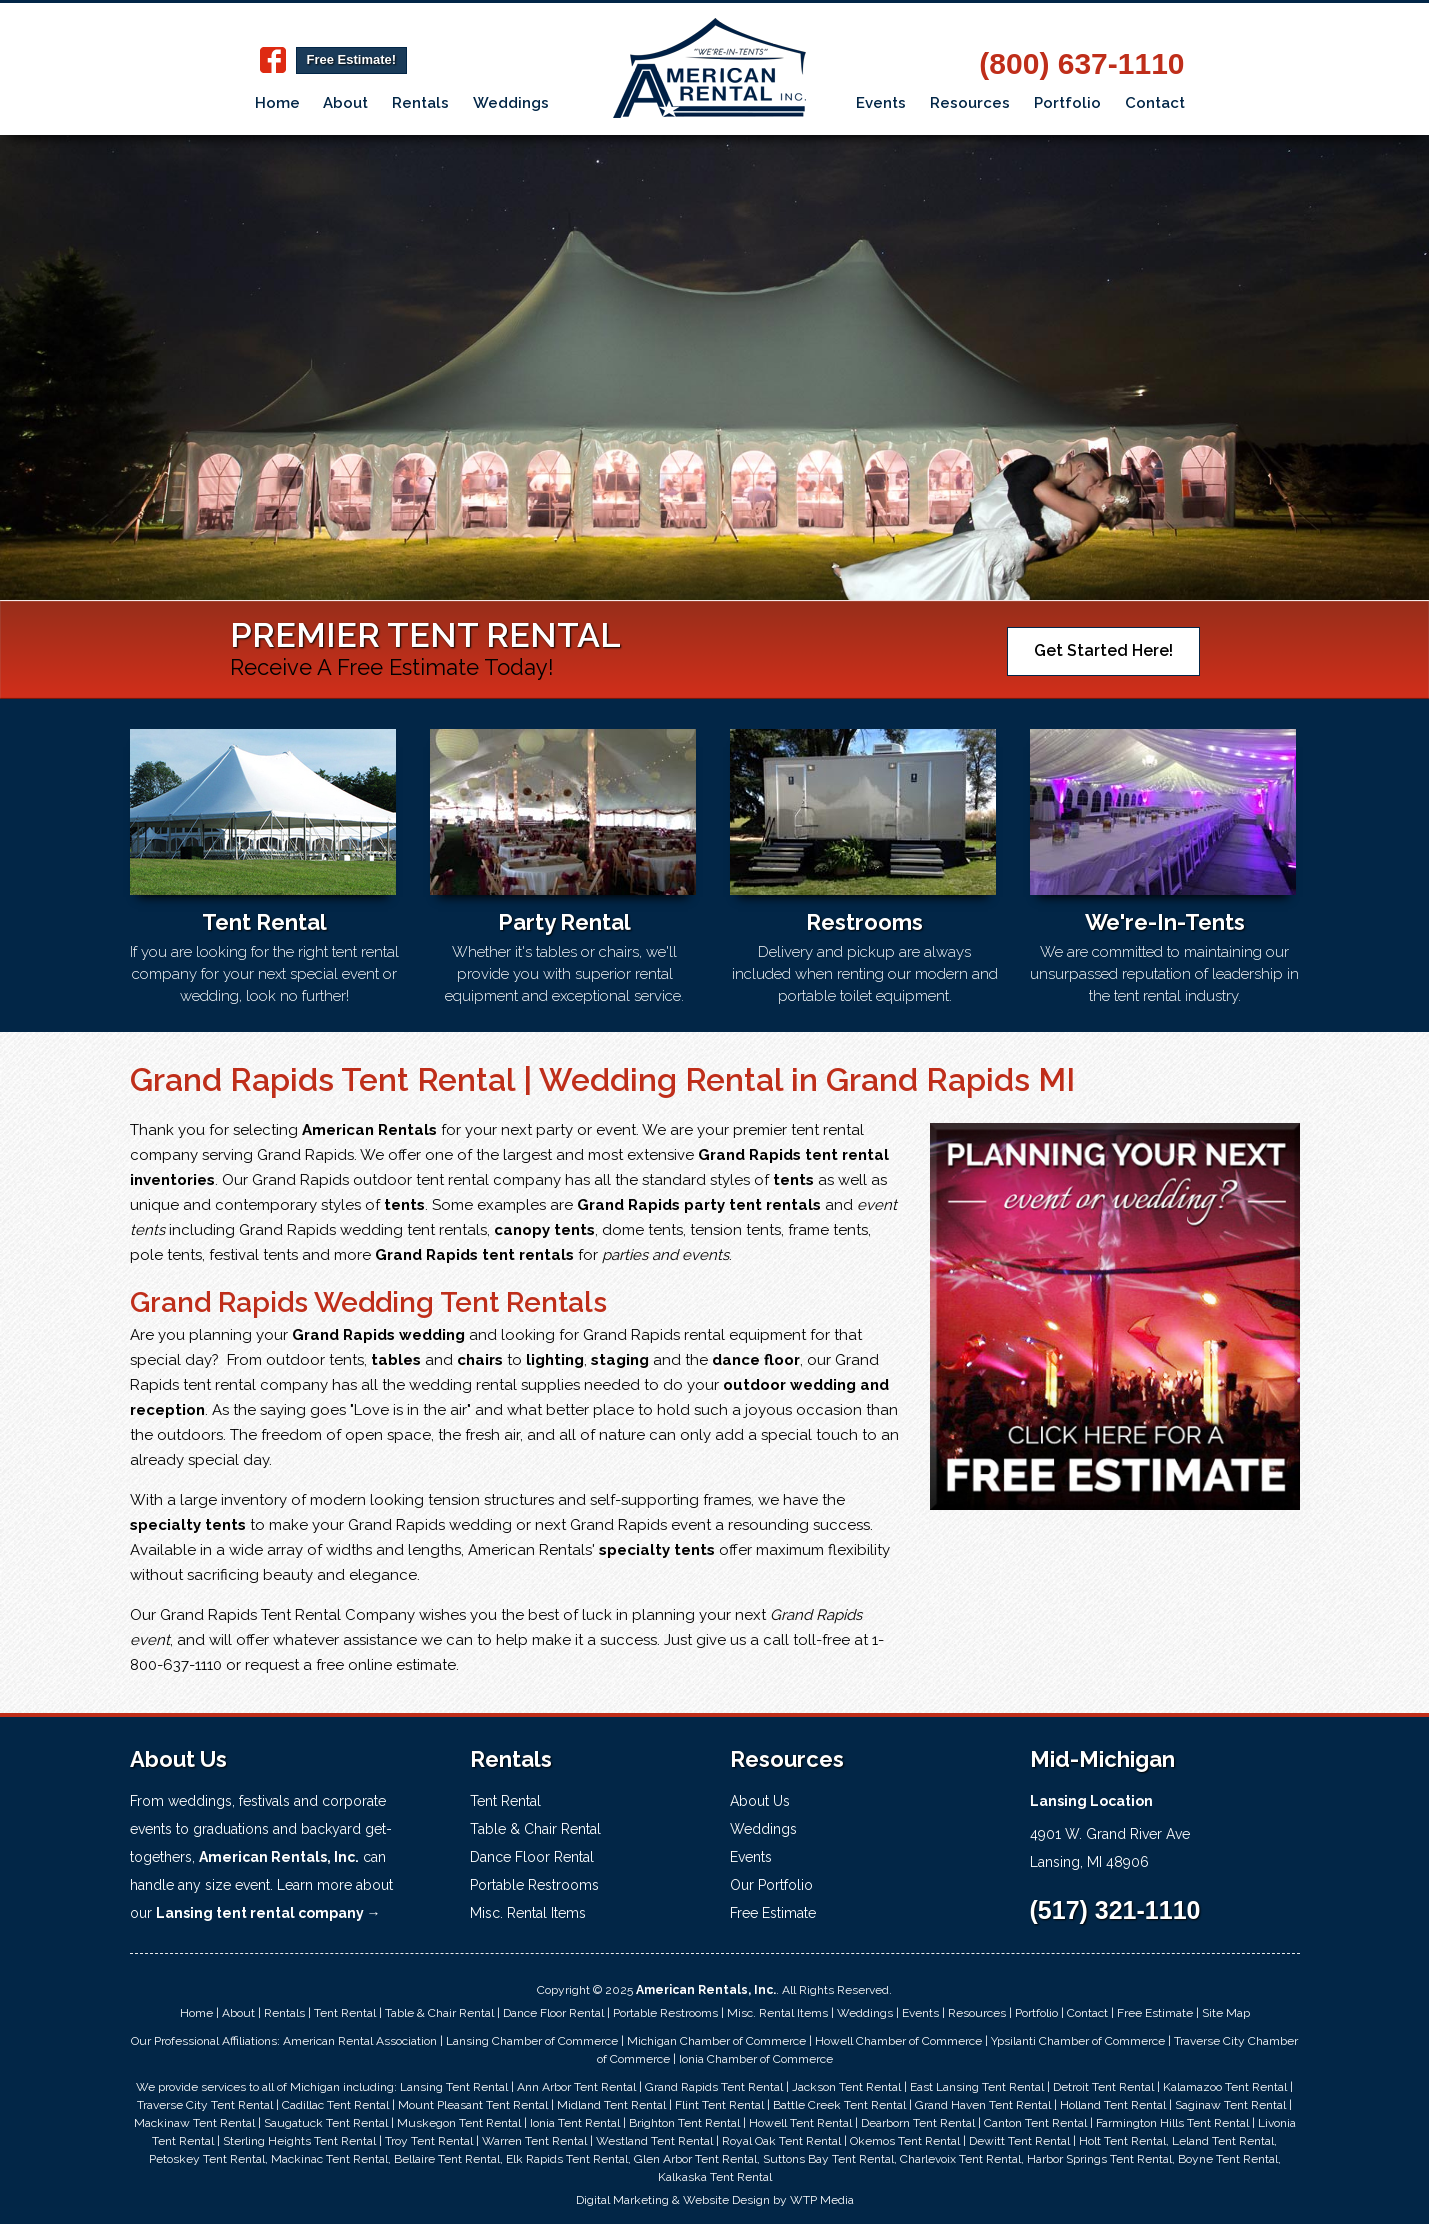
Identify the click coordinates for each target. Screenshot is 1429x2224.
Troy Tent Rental (429, 2141)
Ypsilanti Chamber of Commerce (1078, 2041)
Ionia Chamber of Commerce (756, 2059)
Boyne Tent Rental (1228, 2159)
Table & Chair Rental (535, 1829)
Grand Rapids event (640, 1525)
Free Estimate (773, 1913)
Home (277, 103)
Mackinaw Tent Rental (194, 2123)
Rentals (420, 103)
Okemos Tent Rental (905, 2141)
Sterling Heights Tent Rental (299, 2141)
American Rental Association (360, 2041)
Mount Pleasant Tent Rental (473, 2105)
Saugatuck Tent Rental (326, 2123)
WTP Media (822, 2200)
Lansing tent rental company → (268, 1913)
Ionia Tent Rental (575, 2123)
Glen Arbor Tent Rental (695, 2159)
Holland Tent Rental (1113, 2105)
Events (881, 103)
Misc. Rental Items (528, 1913)
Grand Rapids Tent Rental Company (287, 1615)
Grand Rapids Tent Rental (714, 2087)
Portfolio (1067, 103)
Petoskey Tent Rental (207, 2159)
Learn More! (227, 487)
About (345, 103)
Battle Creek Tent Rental (839, 2105)
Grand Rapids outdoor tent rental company (406, 1180)
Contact (1155, 103)
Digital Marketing (622, 2200)
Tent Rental (505, 1801)
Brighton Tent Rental (684, 2123)
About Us (760, 1801)
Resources (970, 103)
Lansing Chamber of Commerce (532, 2041)
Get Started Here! (1103, 650)
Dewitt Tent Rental (1019, 2141)
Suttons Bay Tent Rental (828, 2159)
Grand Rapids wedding (430, 1525)
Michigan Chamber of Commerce (716, 2041)
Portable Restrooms (534, 1885)
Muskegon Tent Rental (459, 2123)
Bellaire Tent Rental (447, 2159)
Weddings (511, 103)
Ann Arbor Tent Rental (576, 2087)
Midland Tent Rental (611, 2105)
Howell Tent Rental (800, 2123)
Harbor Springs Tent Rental (1099, 2159)
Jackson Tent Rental (846, 2087)
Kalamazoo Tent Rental (1225, 2087)
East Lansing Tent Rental (977, 2087)
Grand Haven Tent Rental (983, 2105)
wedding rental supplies (494, 1385)
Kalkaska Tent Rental (715, 2177)
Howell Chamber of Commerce (898, 2041)
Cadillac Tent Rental (335, 2105)
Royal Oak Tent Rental (781, 2141)
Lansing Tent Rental (454, 2087)
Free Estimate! (352, 59)
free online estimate (386, 1665)
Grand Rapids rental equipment (694, 1335)
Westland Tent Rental (654, 2141)
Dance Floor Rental (532, 1857)
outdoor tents (315, 1360)
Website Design (726, 2200)
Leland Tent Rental (1223, 2141)
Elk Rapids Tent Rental (567, 2159)
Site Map (1226, 2013)
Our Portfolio (771, 1885)
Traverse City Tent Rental (205, 2105)
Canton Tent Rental (1035, 2123)
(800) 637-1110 (1081, 63)
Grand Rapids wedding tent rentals (363, 1230)
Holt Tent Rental (1122, 2141)
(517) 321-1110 (1115, 1910)
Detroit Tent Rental (1103, 2087)
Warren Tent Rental (534, 2141)
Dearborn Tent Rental (918, 2123)
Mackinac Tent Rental (329, 2159)
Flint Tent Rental (719, 2105)
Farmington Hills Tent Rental (1172, 2123)
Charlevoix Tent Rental (960, 2159)
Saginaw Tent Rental (1230, 2105)
